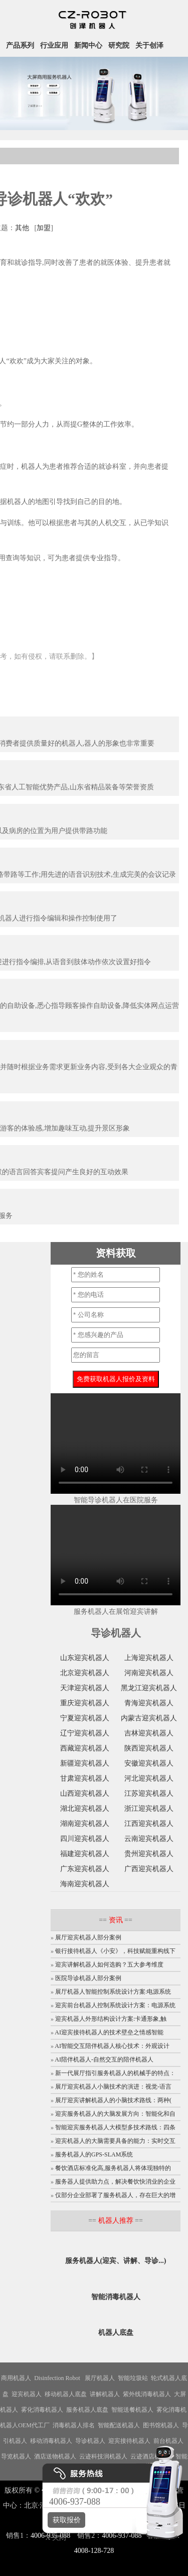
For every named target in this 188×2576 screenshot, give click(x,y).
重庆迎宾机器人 (84, 1703)
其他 (22, 228)
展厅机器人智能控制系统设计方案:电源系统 (113, 1991)
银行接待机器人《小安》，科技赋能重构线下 (115, 1950)
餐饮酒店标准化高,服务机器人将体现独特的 (113, 2168)
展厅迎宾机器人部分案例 (88, 1937)
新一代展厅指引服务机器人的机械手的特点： (115, 2073)
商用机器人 (16, 2378)
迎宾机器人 (27, 2394)
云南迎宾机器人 (148, 1838)
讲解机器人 (105, 2394)
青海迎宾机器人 (148, 1703)
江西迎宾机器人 (148, 1823)
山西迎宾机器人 (84, 1793)
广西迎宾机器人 (148, 1869)
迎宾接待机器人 (129, 2440)
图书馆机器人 (161, 2425)
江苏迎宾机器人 (148, 1793)
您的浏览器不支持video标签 (115, 1443)
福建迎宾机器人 (84, 1854)
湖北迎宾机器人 (84, 1808)
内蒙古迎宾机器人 (149, 1718)
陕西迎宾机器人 (148, 1748)
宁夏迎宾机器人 (84, 1718)
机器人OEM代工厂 (25, 2425)
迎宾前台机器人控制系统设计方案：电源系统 (115, 2005)
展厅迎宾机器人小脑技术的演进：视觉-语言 (113, 2086)
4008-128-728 (94, 2550)
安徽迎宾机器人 (148, 1763)
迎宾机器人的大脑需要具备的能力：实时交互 (115, 2140)
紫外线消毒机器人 (147, 2394)
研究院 (118, 45)
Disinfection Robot (57, 2378)
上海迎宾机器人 (148, 1658)
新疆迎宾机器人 (84, 1763)
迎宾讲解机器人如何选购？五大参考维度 (109, 1964)
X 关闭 (53, 2537)
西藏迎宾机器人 (84, 1748)
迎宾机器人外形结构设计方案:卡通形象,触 (110, 2018)
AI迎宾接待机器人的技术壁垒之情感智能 (109, 2032)
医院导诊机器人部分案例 (88, 1978)
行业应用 (54, 45)
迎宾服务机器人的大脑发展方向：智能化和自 (115, 2113)
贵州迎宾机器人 (148, 1854)
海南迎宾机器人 (84, 1884)
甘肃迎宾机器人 (84, 1778)
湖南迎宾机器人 (84, 1823)
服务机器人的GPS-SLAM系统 (94, 2154)
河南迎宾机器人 (148, 1673)
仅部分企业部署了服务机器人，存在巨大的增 (115, 2195)
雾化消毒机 (171, 2409)
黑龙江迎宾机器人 (149, 1688)
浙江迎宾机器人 (148, 1808)
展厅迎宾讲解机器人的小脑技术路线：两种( (113, 2100)
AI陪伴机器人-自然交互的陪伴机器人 (104, 2059)
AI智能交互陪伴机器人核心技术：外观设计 (112, 2045)
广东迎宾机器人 (84, 1869)
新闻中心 (88, 45)
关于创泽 (149, 45)
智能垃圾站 (133, 2378)
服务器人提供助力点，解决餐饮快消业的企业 (115, 2181)
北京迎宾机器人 (84, 1673)
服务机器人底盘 (87, 2409)
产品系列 (20, 45)
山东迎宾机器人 (84, 1658)
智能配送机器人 (119, 2425)
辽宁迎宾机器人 (84, 1733)
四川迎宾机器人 (84, 1838)
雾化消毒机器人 (42, 2409)
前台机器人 (168, 2440)
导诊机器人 (90, 2440)
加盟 (44, 228)
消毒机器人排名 (74, 2425)
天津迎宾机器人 (84, 1688)
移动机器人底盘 (66, 2394)
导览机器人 (16, 2456)
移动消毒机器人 (51, 2440)
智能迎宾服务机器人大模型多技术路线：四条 (115, 2127)
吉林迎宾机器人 (148, 1733)
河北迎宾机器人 (148, 1778)
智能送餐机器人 (132, 2409)
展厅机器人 (100, 2378)
